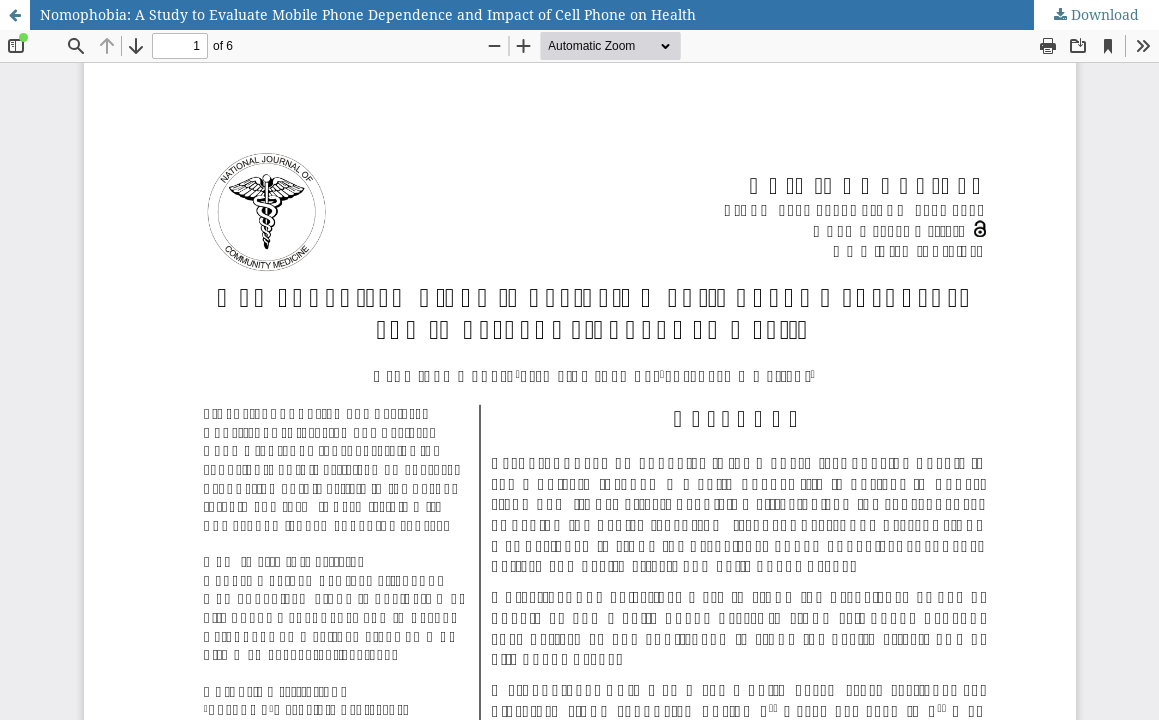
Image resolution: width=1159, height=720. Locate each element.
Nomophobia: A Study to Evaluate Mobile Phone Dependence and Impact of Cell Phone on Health (368, 14)
